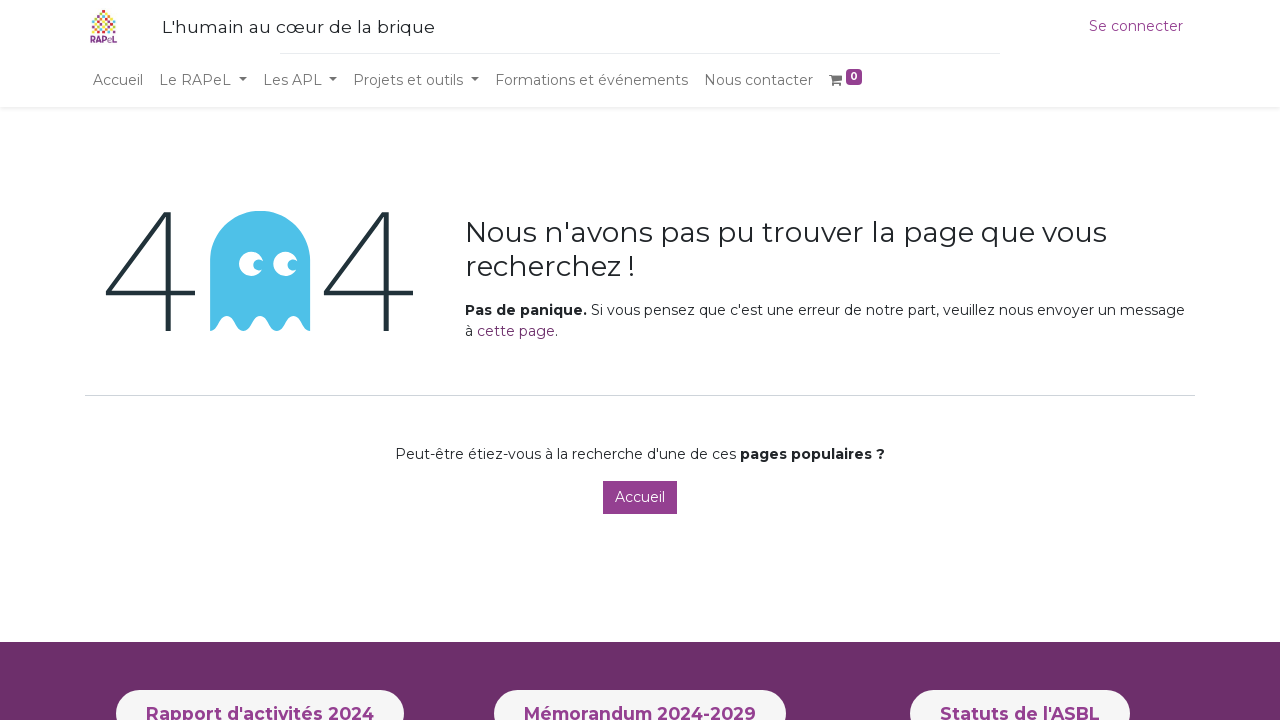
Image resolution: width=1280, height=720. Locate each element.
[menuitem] (118, 80)
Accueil (640, 497)
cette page (516, 331)
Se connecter (1136, 26)
